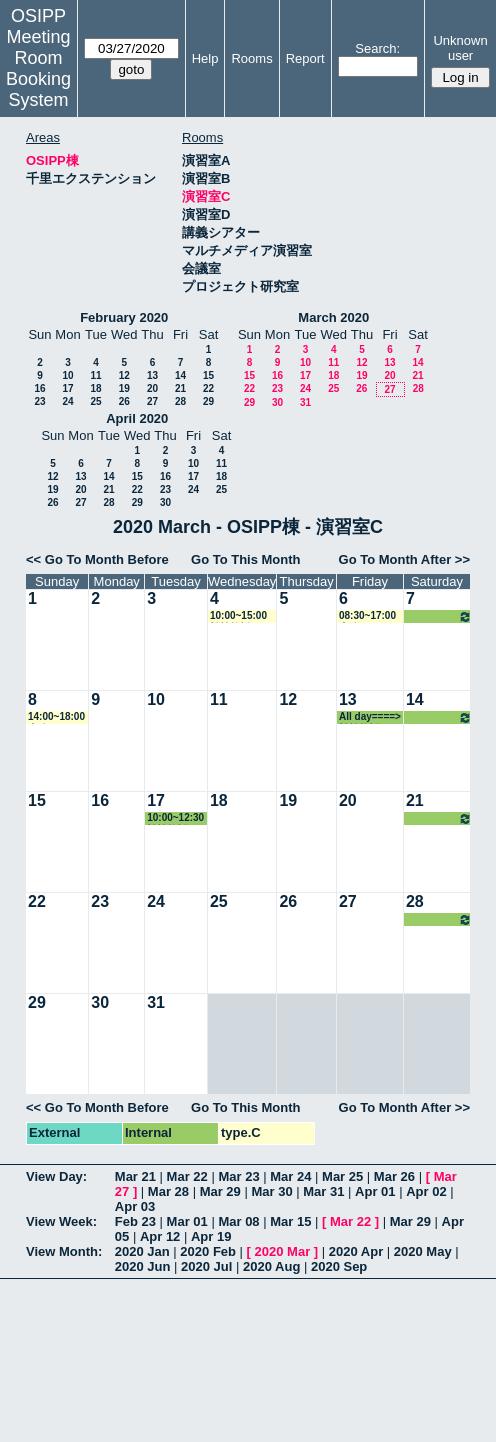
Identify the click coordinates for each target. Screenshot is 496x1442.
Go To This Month (246, 559)
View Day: (56, 1176)
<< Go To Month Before (97, 559)
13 (152, 375)
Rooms (251, 58)
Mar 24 (290, 1176)
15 (208, 375)
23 (39, 401)
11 (95, 375)
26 (124, 401)
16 (39, 388)
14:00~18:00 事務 (56, 717)
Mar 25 (342, 1176)
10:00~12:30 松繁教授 (175, 818)
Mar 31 (323, 1191)
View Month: (64, 1251)
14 (180, 375)
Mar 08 (238, 1221)
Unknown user (460, 48)
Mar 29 (220, 1191)
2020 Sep (339, 1266)
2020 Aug (271, 1266)
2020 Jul (206, 1266)
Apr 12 (160, 1236)
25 (95, 401)
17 (67, 388)
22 (208, 388)
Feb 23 (135, 1221)
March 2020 (333, 317)
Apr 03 (135, 1206)
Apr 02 (426, 1191)
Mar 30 (271, 1191)
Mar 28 (168, 1191)
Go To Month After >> (404, 559)
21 (180, 388)
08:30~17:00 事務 (367, 616)
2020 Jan (142, 1251)
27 (152, 401)
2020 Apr (356, 1251)
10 (67, 375)
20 (152, 388)
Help (205, 58)
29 (208, 401)
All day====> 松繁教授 (439, 616)
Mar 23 (238, 1176)
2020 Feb (208, 1251)
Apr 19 (211, 1236)
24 (67, 401)
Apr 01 (375, 1191)
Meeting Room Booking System (38, 68)
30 (277, 402)
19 (124, 388)
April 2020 (137, 418)
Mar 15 (290, 1221)
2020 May (423, 1251)
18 (95, 388)
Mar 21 (135, 1176)
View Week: (61, 1221)
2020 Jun (143, 1266)
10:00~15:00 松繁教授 (238, 616)
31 (305, 402)
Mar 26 (394, 1176)
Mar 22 (187, 1176)
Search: (377, 48)
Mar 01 (187, 1221)
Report (305, 58)
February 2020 (124, 317)
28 (180, 401)
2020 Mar (283, 1251)
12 (124, 375)
